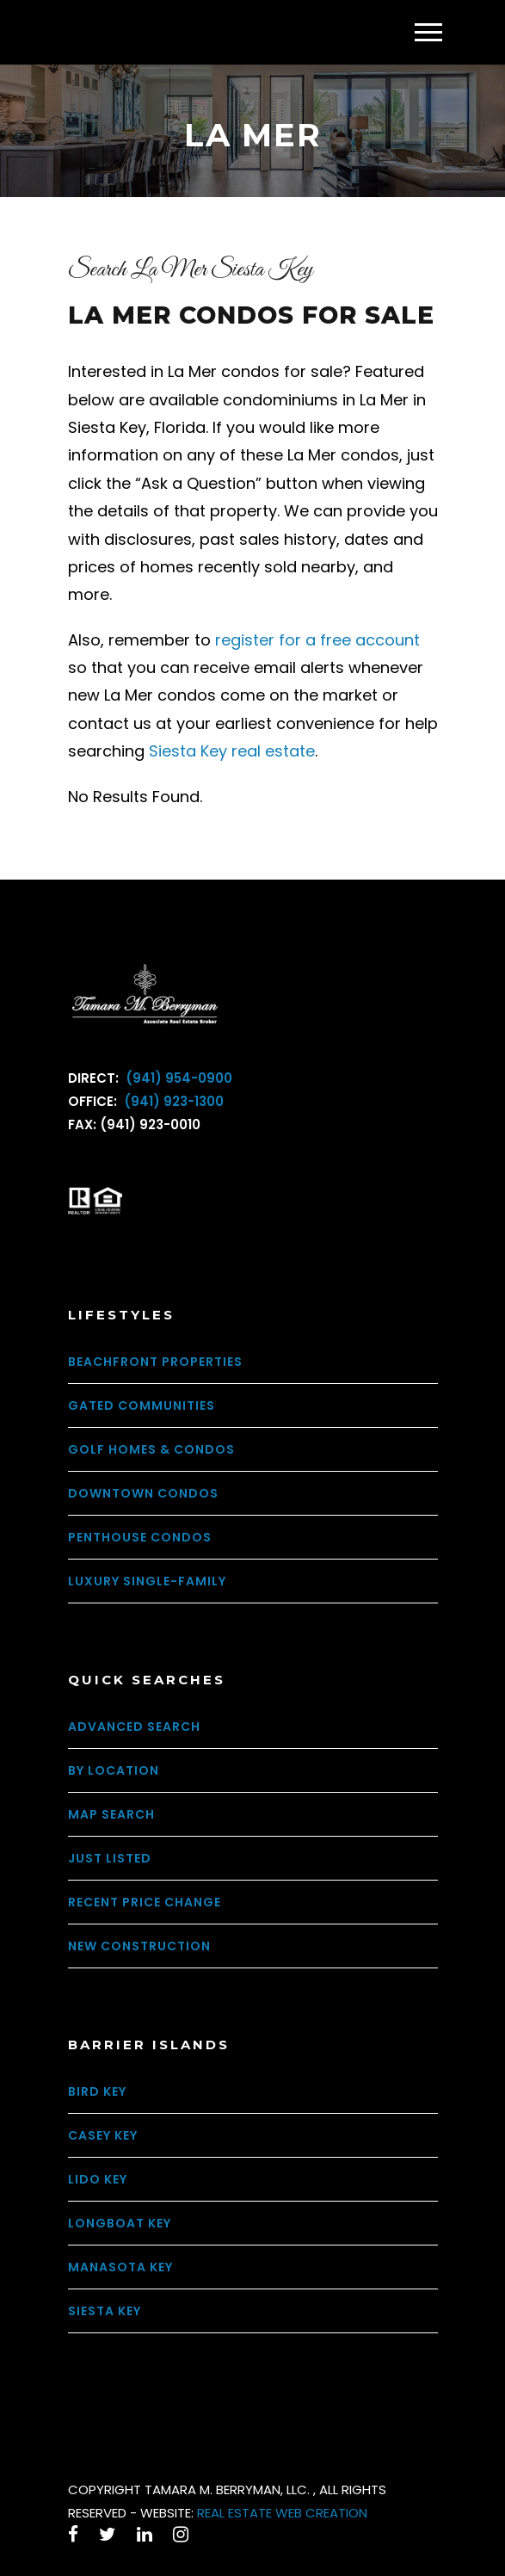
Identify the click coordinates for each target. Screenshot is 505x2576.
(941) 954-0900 (177, 1078)
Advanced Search (134, 1726)
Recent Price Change (144, 1902)
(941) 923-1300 (172, 1101)
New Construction (139, 1946)
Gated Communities (141, 1405)
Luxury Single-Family (147, 1581)
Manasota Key (120, 2267)
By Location (113, 1770)
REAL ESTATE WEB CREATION (282, 2513)
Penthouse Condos (140, 1537)
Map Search (111, 1814)
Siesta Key (104, 2311)
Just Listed (109, 1858)
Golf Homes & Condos (151, 1449)
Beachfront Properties (155, 1361)
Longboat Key (119, 2223)
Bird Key (97, 2091)
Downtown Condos (143, 1493)
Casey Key (103, 2135)
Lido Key (97, 2179)
